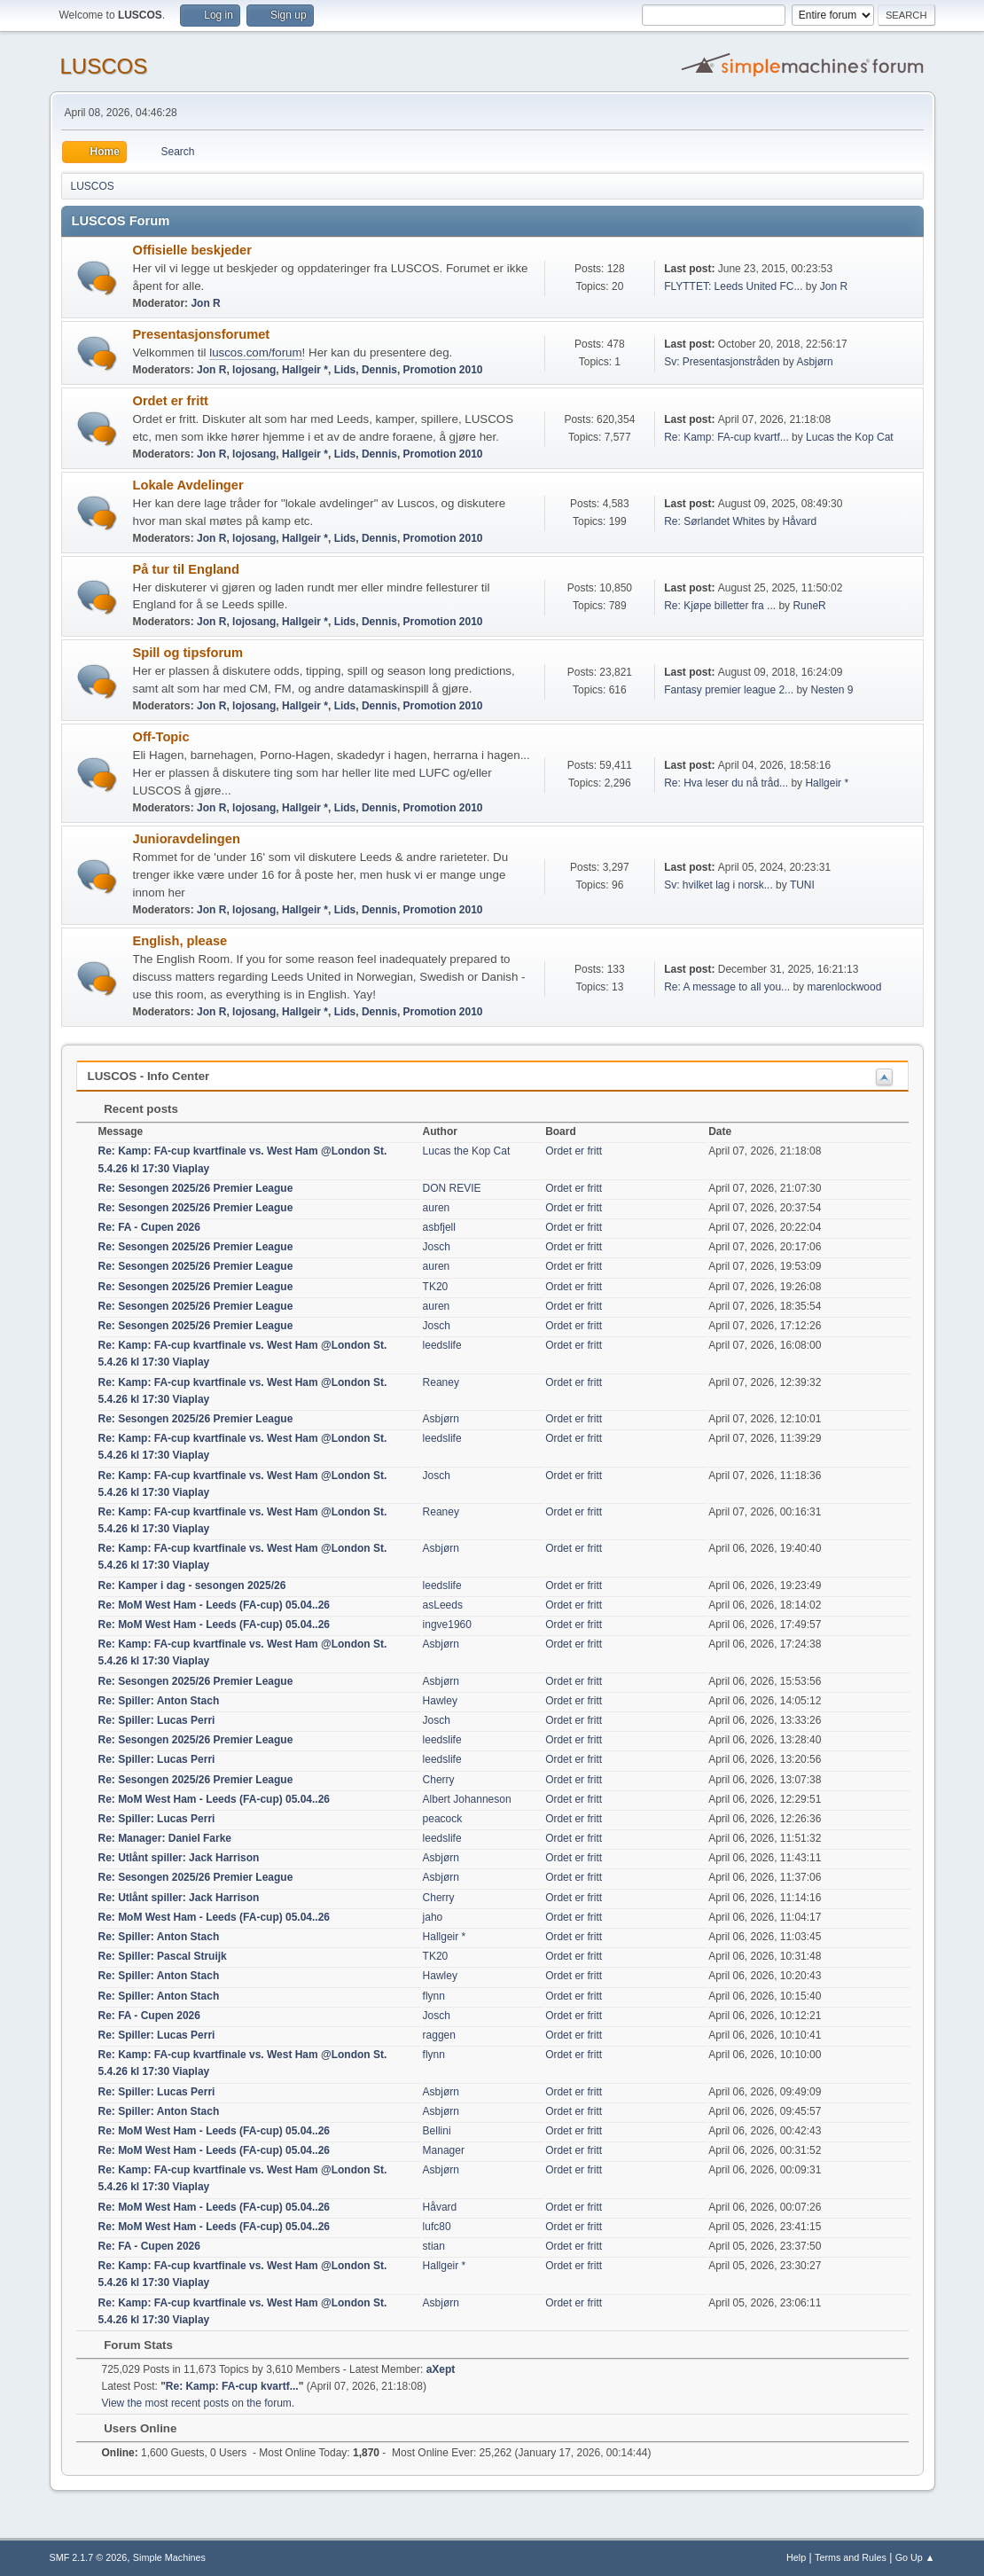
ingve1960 (447, 1624)
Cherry (439, 1779)
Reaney (441, 1382)
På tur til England (186, 569)
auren (436, 1208)
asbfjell (439, 1227)
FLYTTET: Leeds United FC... (733, 286)
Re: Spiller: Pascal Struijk (162, 1956)
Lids (345, 370)
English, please (180, 941)
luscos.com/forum (255, 352)
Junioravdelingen (186, 839)
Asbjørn (814, 362)
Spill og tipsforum (188, 653)
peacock (443, 1819)
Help (796, 2557)
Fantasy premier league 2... (728, 690)
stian (434, 2246)
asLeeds (443, 1605)
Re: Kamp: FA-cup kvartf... (726, 437)
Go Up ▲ (915, 2557)
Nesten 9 (831, 690)
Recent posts (132, 1109)
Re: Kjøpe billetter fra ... (720, 605)
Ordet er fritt (171, 401)
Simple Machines (169, 2557)
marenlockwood (844, 987)
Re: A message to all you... (727, 987)
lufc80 (437, 2226)
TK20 (436, 1286)
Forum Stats (130, 2345)
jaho (433, 1917)
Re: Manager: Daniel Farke (165, 1838)
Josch (436, 1247)
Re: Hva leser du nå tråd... (726, 783)
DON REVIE (452, 1188)
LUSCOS (104, 66)
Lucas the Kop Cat (850, 437)
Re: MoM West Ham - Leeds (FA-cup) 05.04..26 (214, 1605)
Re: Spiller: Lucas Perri (156, 1720)
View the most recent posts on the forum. (198, 2403)
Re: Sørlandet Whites (714, 521)
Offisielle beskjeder (192, 250)
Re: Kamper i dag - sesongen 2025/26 (192, 1585)
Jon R (205, 303)
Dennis (379, 370)
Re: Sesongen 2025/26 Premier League (195, 1188)
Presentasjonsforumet (201, 334)
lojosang (254, 370)
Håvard (799, 521)
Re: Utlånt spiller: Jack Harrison (179, 1858)
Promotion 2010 (443, 370)
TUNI (802, 885)
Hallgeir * (305, 370)
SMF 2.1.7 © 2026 (89, 2557)
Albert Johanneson (467, 1799)
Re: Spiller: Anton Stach (159, 1701)
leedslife (442, 1345)
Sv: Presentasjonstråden (722, 362)
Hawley (440, 1701)
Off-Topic (161, 737)
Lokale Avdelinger (188, 485)
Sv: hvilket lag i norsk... (718, 885)
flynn (434, 1996)
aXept (441, 2369)
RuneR (809, 605)
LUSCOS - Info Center (149, 1076)
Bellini (437, 2131)
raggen (439, 2035)
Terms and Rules (850, 2557)
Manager (444, 2150)
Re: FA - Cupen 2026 (149, 1227)
